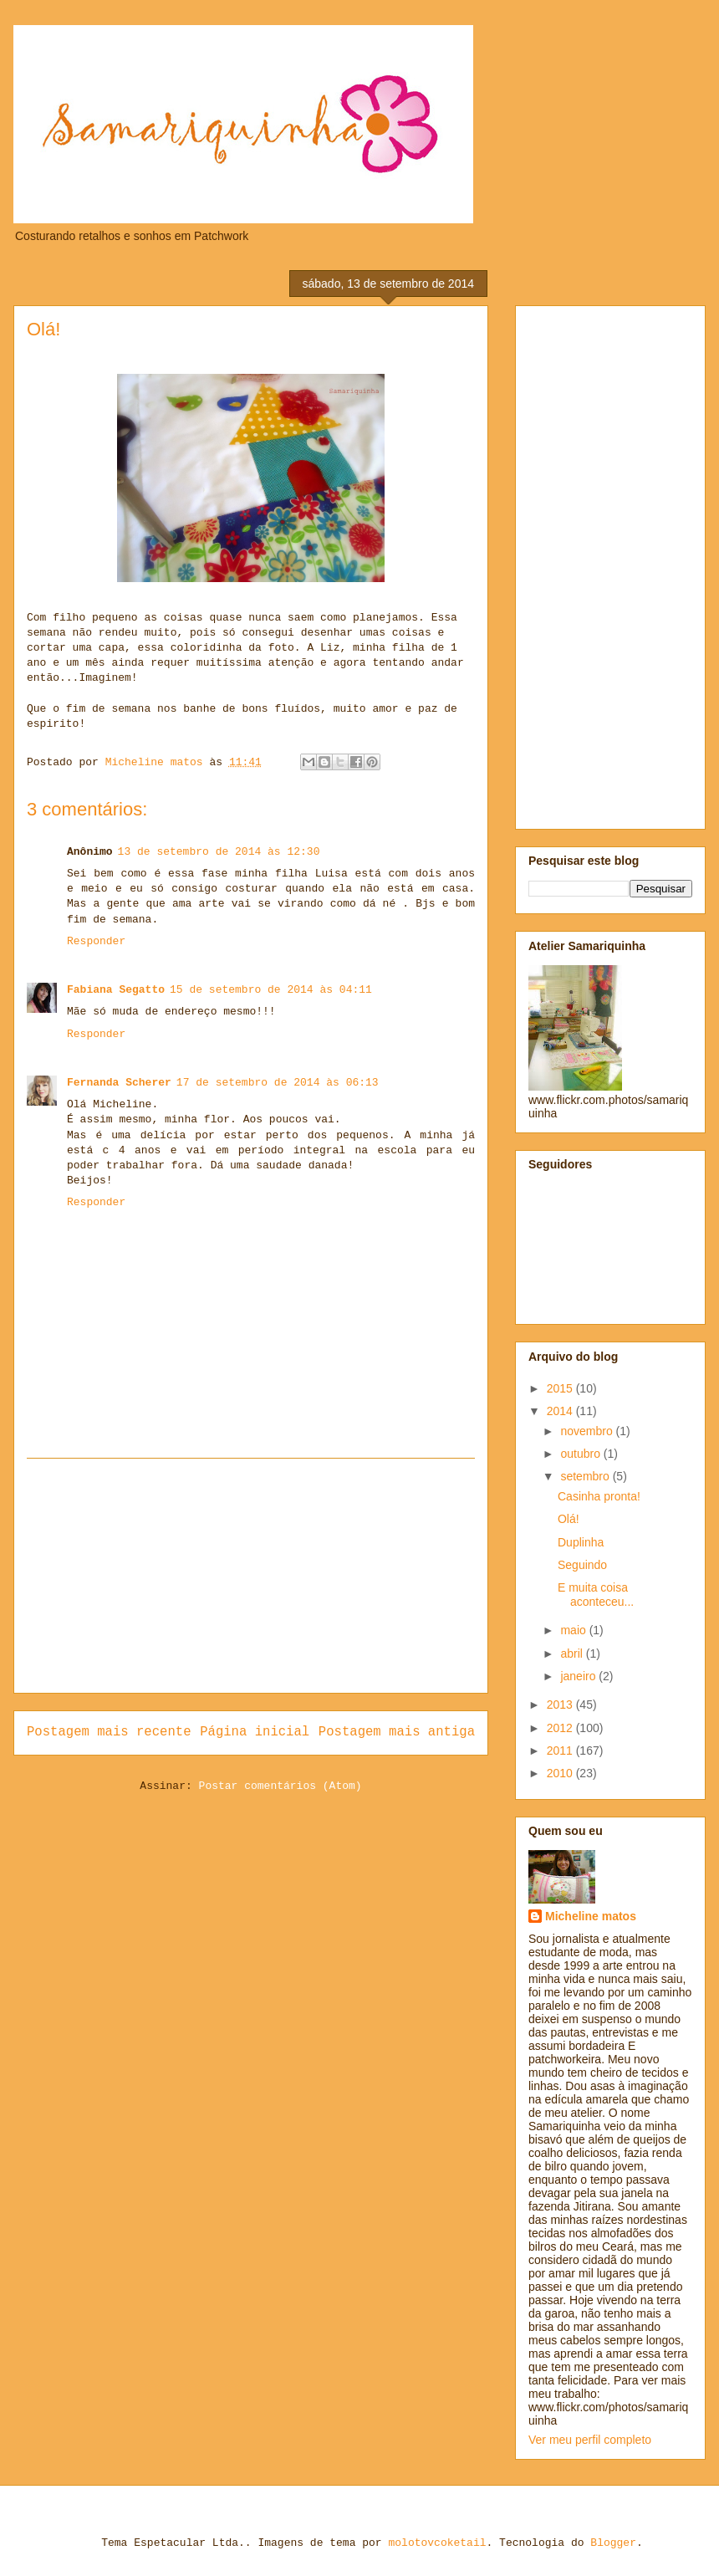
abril (572, 1653)
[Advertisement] (250, 1575)
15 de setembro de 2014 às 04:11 (271, 990)
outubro (581, 1453)
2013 (561, 1704)
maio (574, 1630)
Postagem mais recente (109, 1732)
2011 (561, 1750)
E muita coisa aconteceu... (596, 1594)
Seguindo (582, 1565)
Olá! (568, 1519)
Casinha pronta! (599, 1496)
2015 (561, 1388)
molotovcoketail (437, 2543)
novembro (587, 1431)
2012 (561, 1728)
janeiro (579, 1676)
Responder (96, 941)
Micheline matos (590, 1916)
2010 (561, 1773)
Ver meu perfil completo (589, 2439)
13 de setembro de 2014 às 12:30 (219, 852)
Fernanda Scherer (119, 1082)
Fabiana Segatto (116, 990)
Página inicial (254, 1732)
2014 (561, 1411)
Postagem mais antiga (397, 1732)
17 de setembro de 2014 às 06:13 (277, 1082)
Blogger (613, 2543)
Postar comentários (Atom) (280, 1786)
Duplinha (581, 1542)
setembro (586, 1476)
